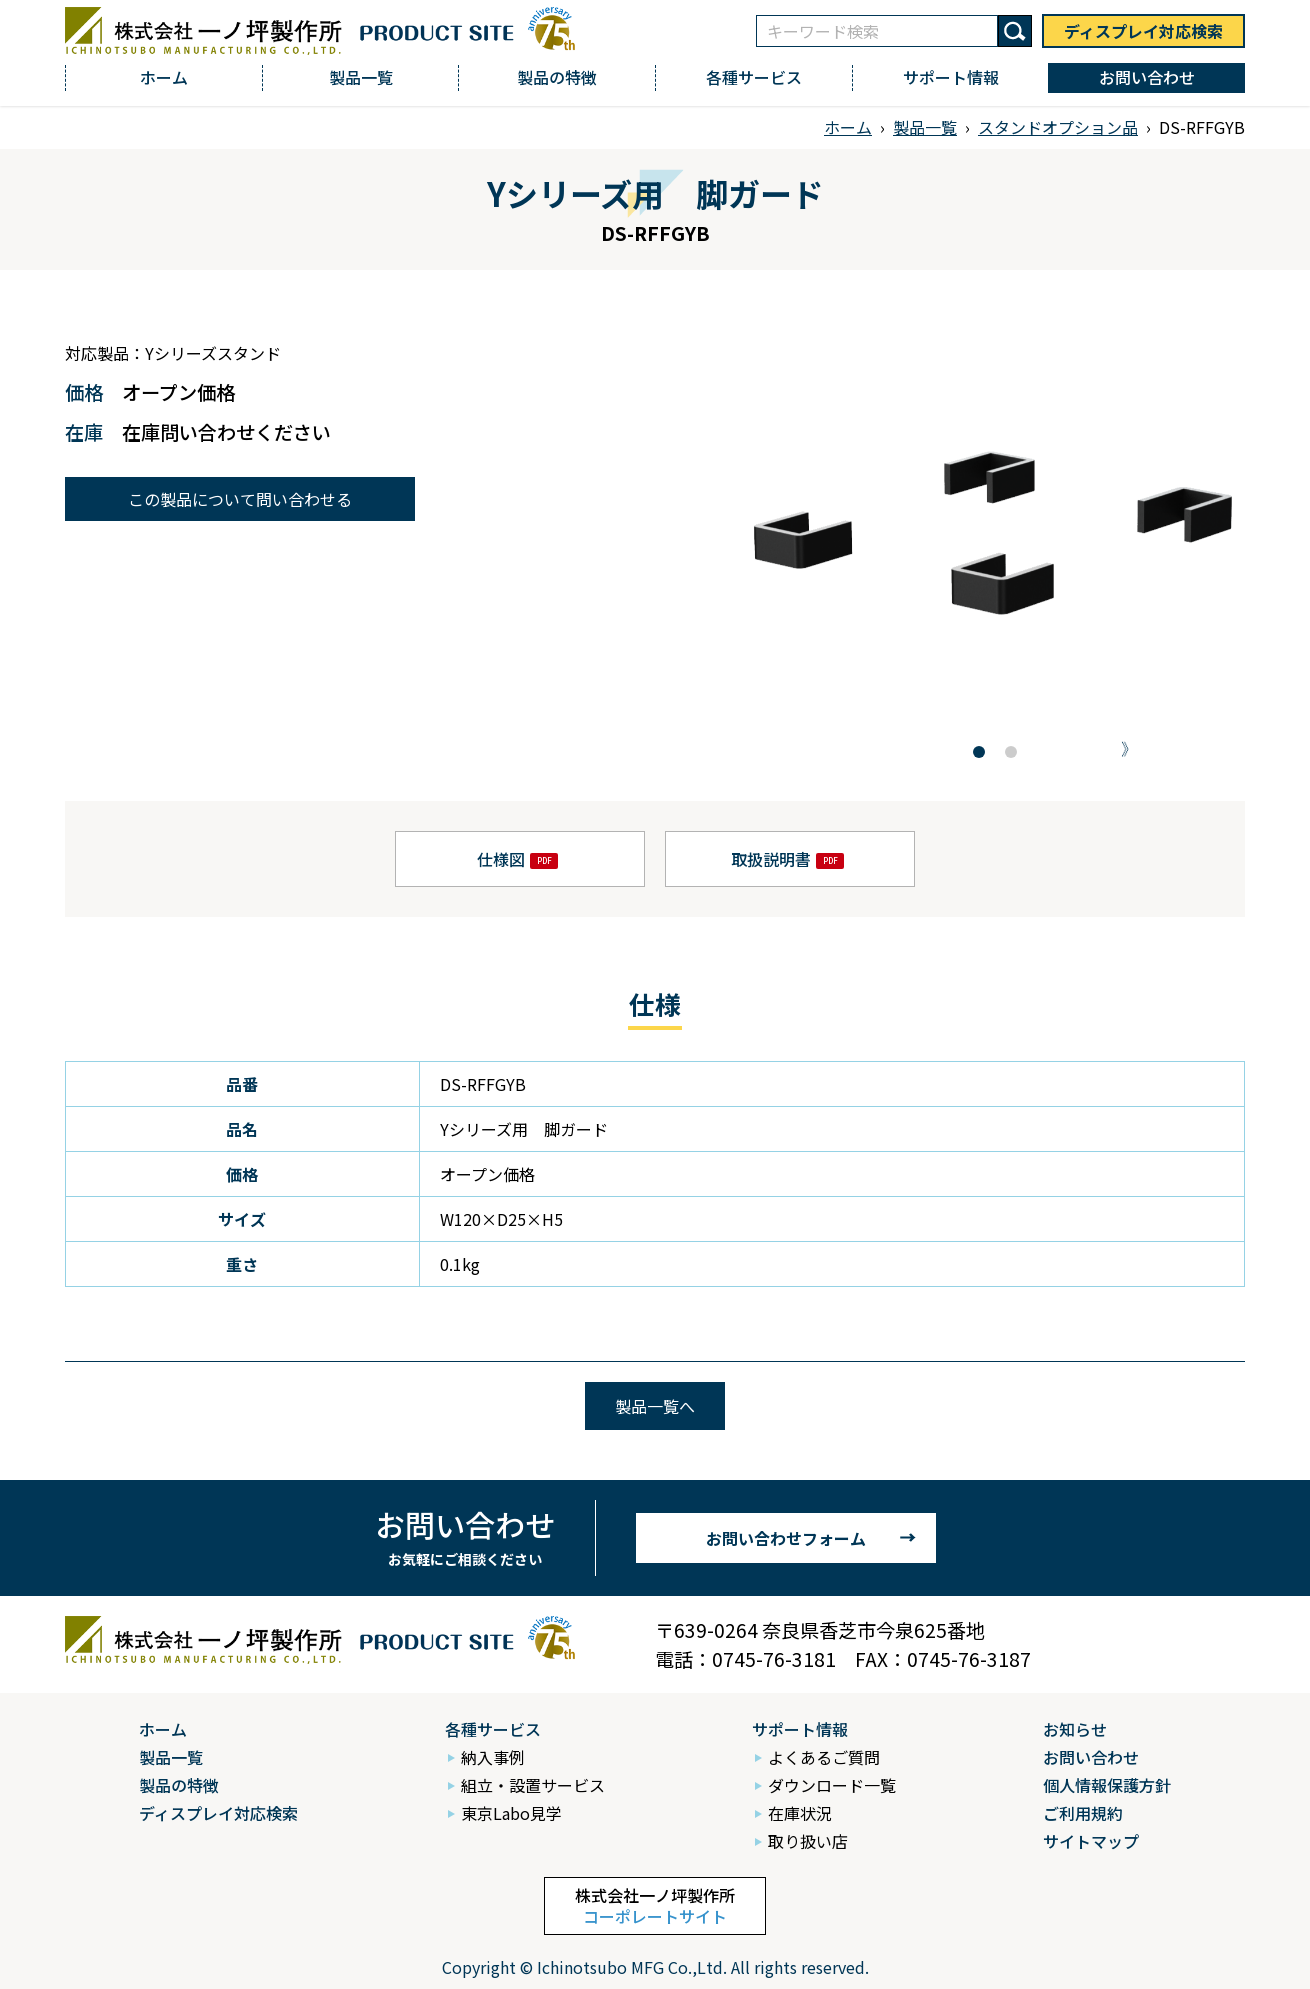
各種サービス (754, 77)
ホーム (164, 77)
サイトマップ (1091, 1841)
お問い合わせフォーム (786, 1538)
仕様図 (501, 859)
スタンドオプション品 (1058, 127)
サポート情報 (951, 77)
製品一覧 (361, 77)
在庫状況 (800, 1813)
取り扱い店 (808, 1841)
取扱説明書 (771, 859)
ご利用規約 (1083, 1813)
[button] (979, 752)
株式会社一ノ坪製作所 (655, 1905)
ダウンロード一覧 (832, 1785)
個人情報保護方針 (1107, 1785)
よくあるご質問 (824, 1757)
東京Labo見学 (511, 1813)
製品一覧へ (655, 1406)
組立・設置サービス (533, 1785)
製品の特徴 (557, 77)
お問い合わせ (1147, 77)
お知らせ (1075, 1729)
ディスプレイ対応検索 (1143, 31)
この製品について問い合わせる (240, 499)
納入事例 (493, 1757)
